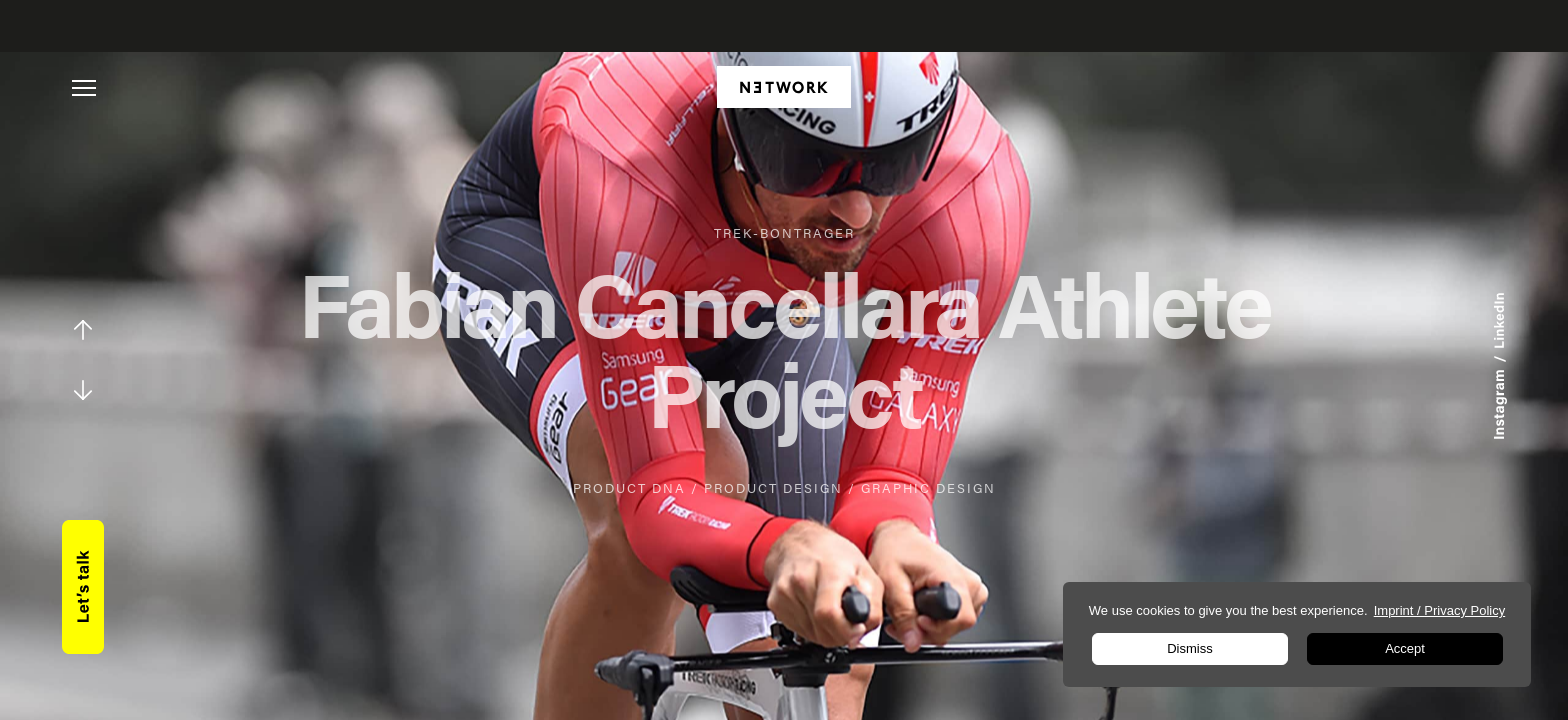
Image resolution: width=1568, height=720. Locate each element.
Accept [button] (1405, 648)
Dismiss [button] (1190, 648)
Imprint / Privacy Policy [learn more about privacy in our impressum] (1439, 610)
